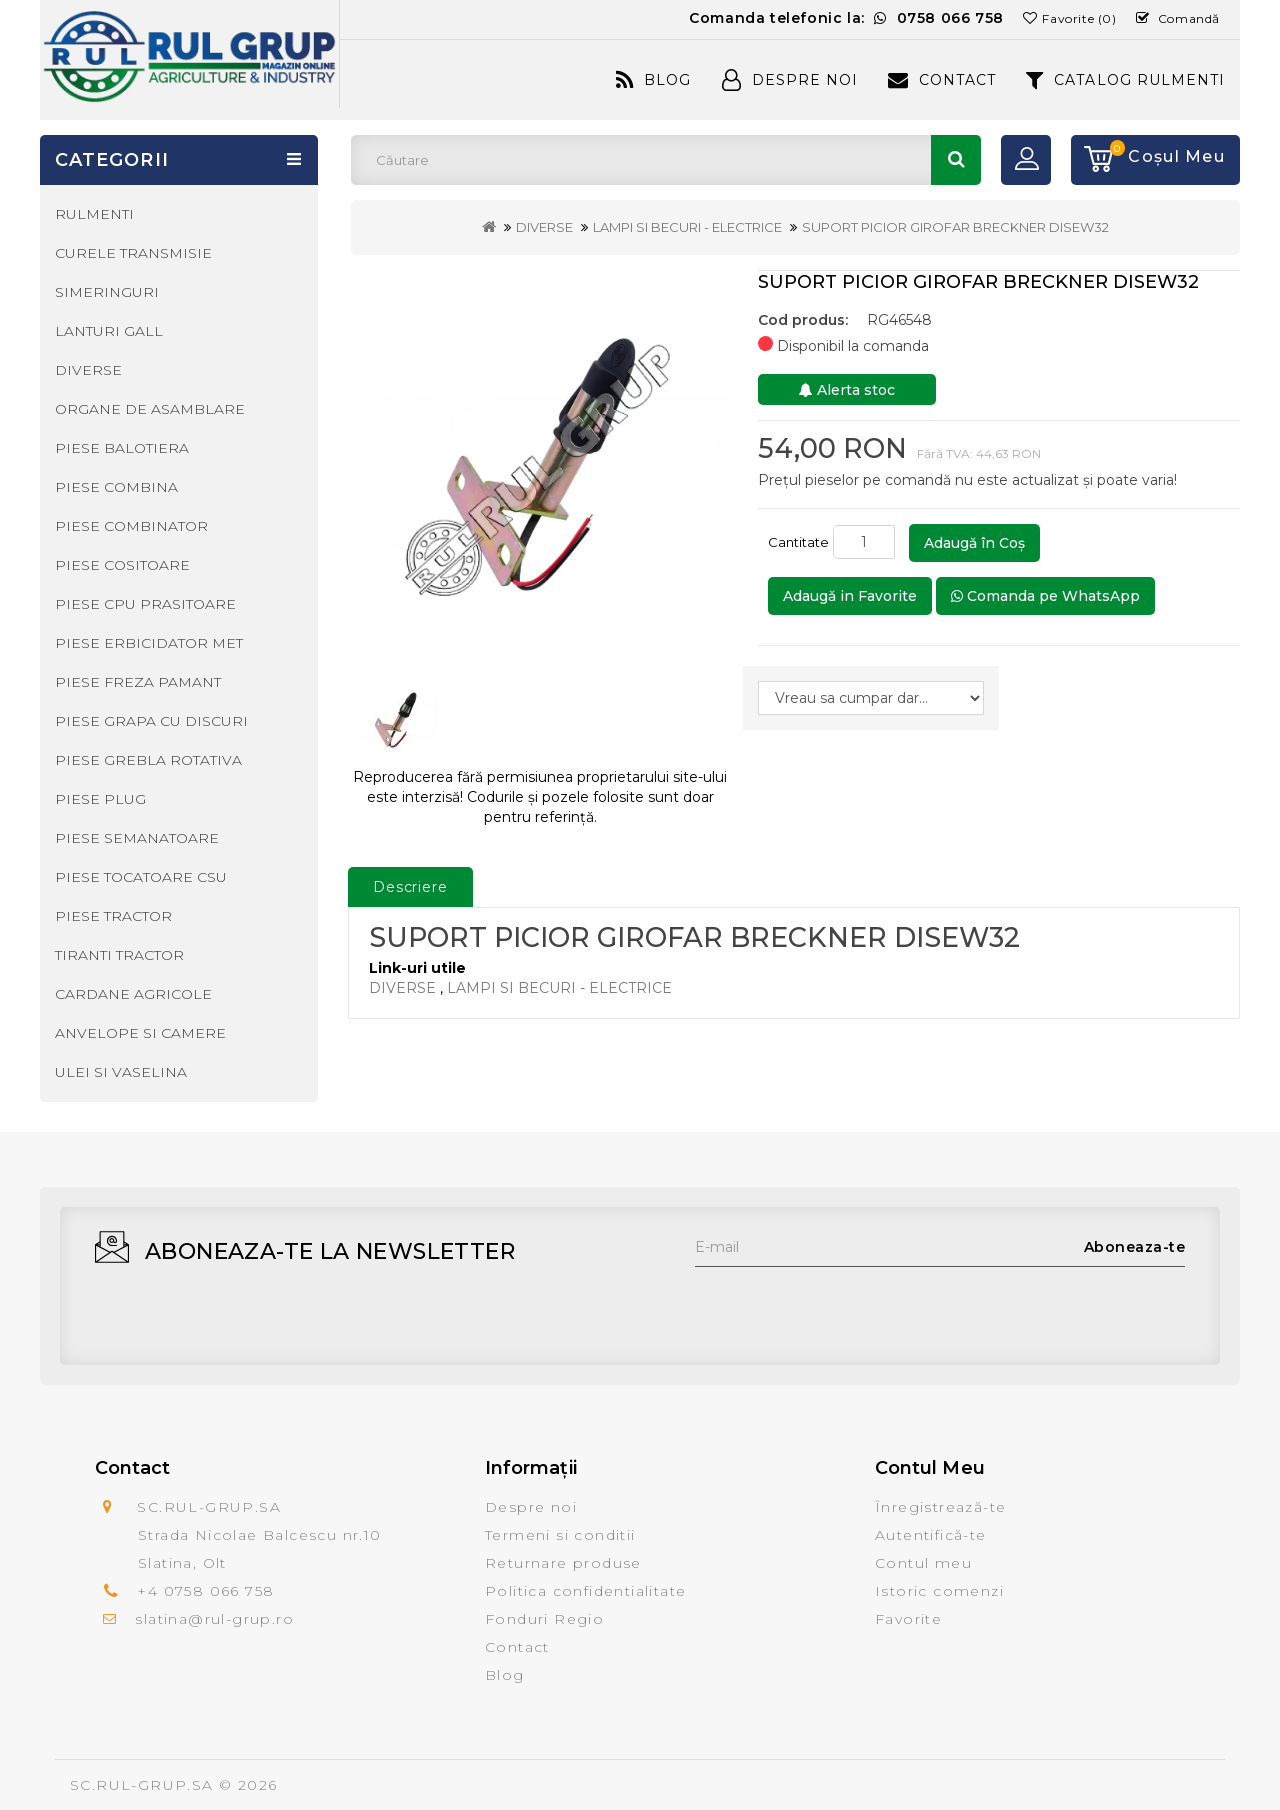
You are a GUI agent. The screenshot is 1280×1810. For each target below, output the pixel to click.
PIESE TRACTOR (113, 916)
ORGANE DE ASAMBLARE (150, 409)
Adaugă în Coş (974, 543)
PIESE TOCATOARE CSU (141, 877)
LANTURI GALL (109, 331)
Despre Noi (790, 80)
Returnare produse (563, 1563)
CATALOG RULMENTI (1125, 80)
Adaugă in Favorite (850, 596)
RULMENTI (94, 214)
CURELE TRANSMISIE (133, 253)
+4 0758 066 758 (205, 1591)
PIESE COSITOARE (122, 565)
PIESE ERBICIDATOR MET (149, 643)
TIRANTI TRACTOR (119, 955)
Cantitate (798, 542)
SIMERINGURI (107, 292)
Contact (942, 80)
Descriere (410, 887)
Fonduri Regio (544, 1619)
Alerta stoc (847, 390)
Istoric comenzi (939, 1591)
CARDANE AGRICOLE (133, 994)
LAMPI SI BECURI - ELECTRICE (687, 227)
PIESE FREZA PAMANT (138, 682)
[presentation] (847, 1306)
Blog (653, 80)
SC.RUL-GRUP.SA (142, 1785)
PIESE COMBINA (116, 487)
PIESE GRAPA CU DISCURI (151, 721)
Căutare (956, 160)
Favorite (908, 1619)
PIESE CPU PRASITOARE (145, 604)
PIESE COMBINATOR (131, 526)
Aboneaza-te (1135, 1247)
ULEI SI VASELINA (121, 1072)
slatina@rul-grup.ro (214, 1619)
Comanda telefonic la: (846, 18)
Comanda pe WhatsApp (1045, 596)
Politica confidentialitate (585, 1591)
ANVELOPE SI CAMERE (140, 1033)
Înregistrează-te (940, 1507)
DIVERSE (544, 227)
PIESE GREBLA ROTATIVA (148, 760)
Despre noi (531, 1507)
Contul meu (923, 1563)
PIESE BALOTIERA (122, 448)
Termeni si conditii (560, 1535)
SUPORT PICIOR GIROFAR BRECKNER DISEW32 (955, 227)
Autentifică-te (931, 1535)
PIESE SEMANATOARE (137, 838)
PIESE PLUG (100, 799)
